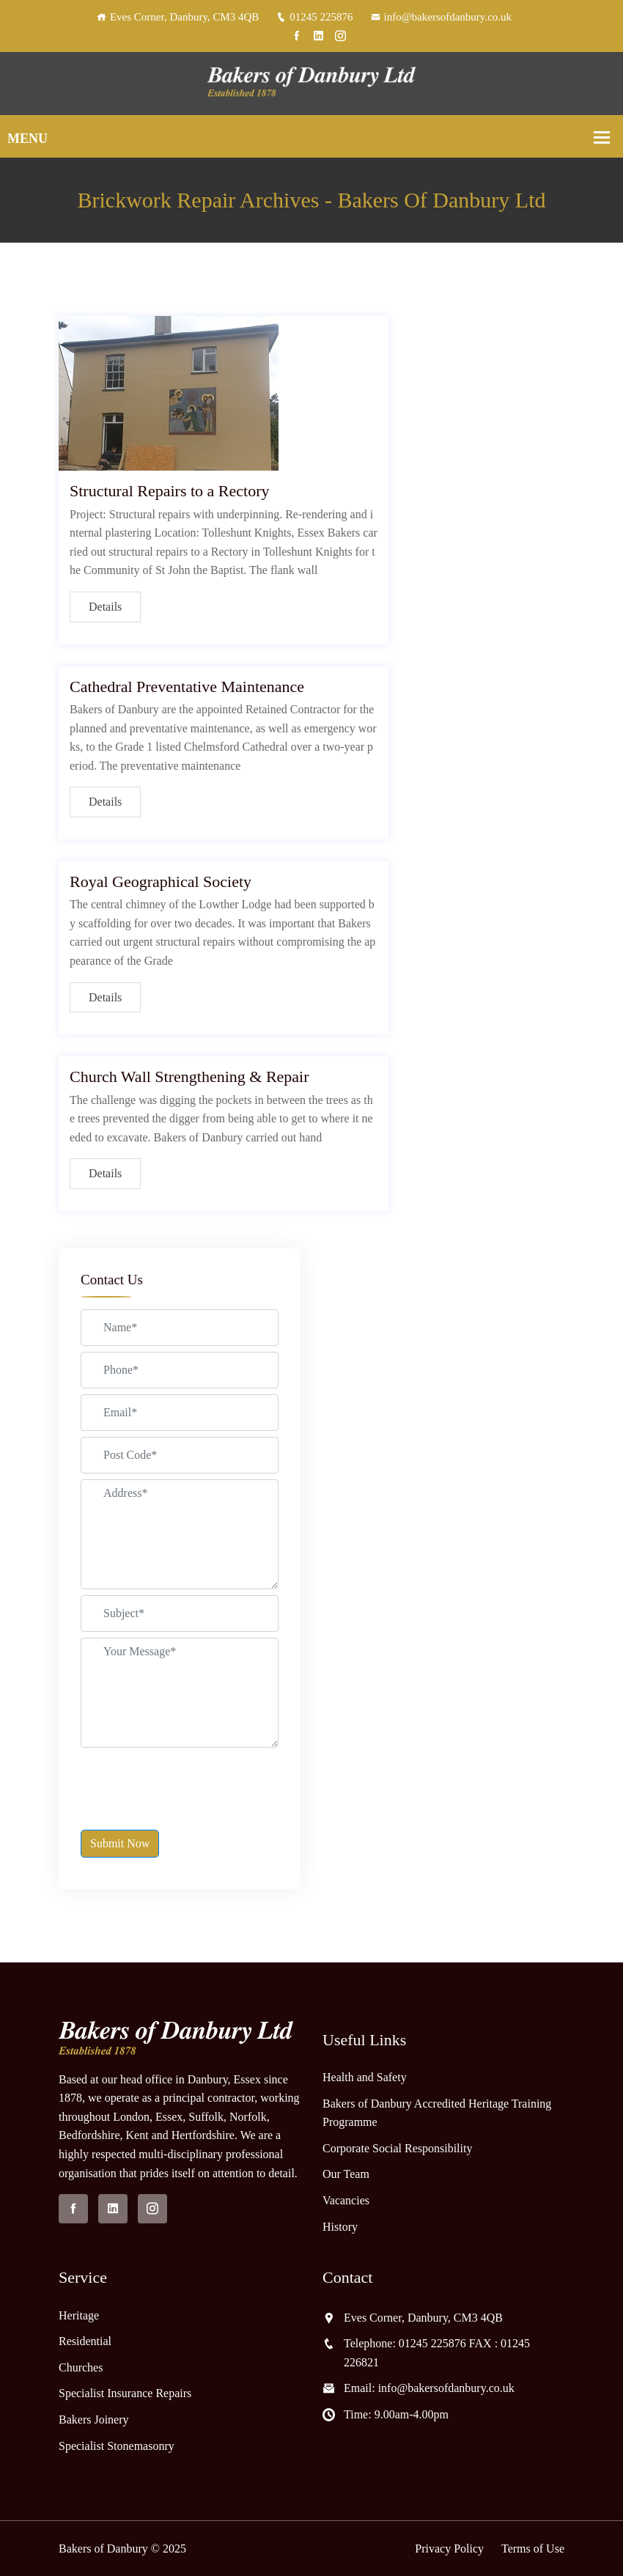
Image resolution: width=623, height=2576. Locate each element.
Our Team (345, 2174)
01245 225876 (314, 17)
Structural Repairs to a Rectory (169, 491)
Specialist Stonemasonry (116, 2446)
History (340, 2226)
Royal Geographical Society (160, 881)
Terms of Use (532, 2548)
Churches (81, 2367)
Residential (85, 2341)
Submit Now (120, 1843)
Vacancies (345, 2200)
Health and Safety (364, 2077)
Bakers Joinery (94, 2419)
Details (105, 606)
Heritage (79, 2315)
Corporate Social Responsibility (397, 2148)
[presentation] (192, 1782)
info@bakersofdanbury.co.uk (441, 17)
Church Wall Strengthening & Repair (189, 1076)
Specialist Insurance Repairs (125, 2393)
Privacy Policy (449, 2548)
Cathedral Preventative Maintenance (187, 686)
